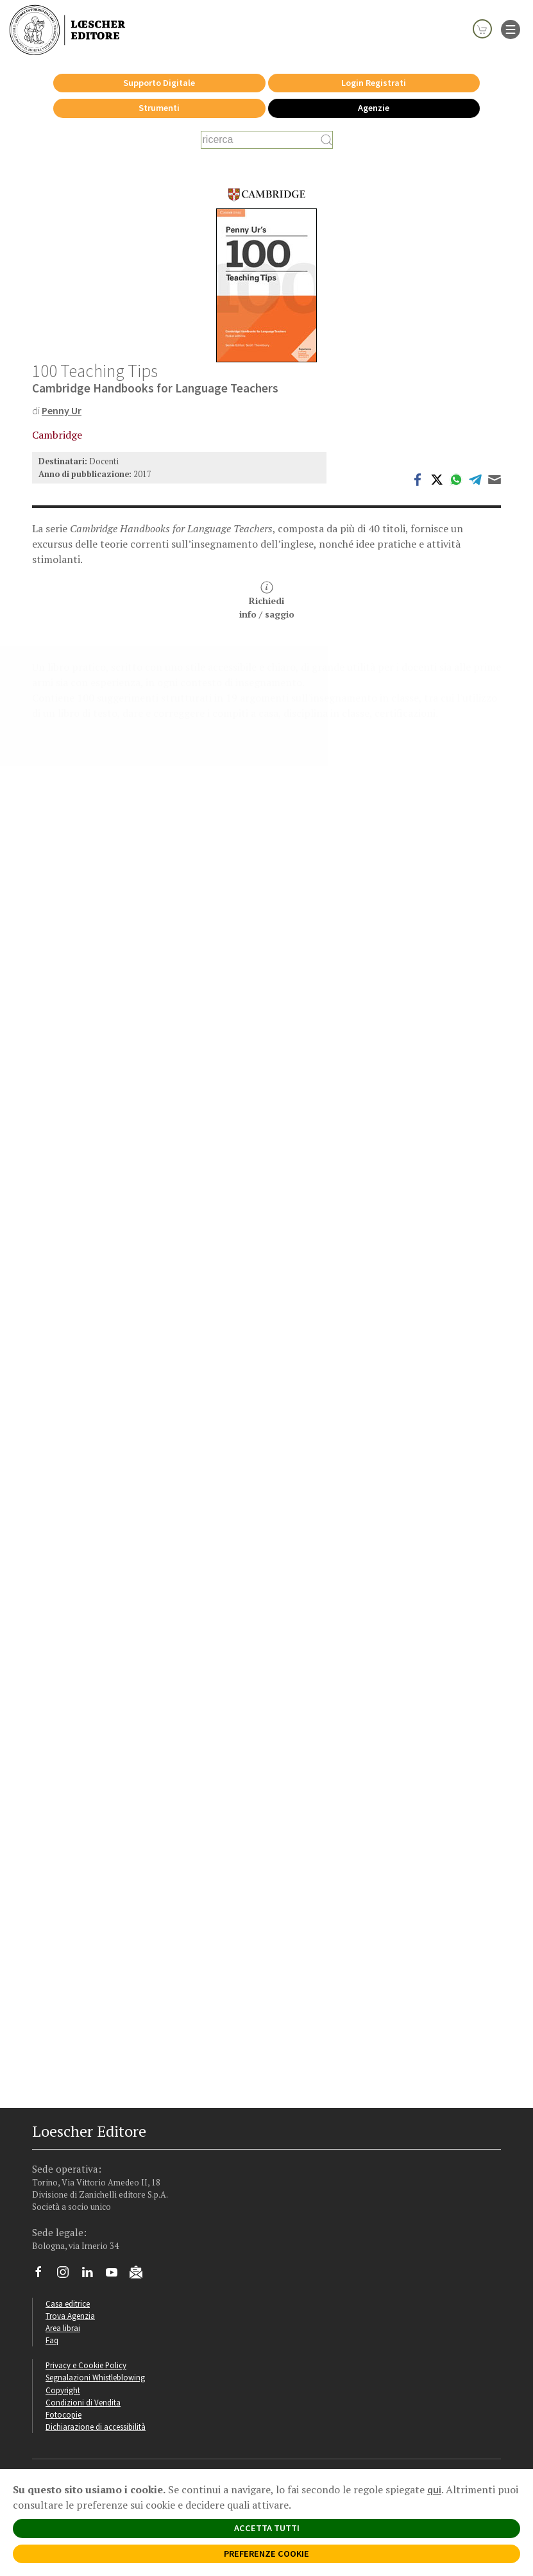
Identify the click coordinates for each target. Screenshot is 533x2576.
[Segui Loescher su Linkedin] (92, 2275)
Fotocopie (63, 2414)
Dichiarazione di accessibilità (96, 2426)
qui (434, 2489)
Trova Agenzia (70, 2316)
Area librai (63, 2328)
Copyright (63, 2390)
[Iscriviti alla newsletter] (141, 2274)
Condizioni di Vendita (83, 2402)
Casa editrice (68, 2303)
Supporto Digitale (159, 82)
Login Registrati (373, 82)
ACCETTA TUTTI (267, 2528)
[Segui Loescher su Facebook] (43, 2275)
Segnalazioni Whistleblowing (95, 2377)
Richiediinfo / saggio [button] (266, 600)
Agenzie (373, 108)
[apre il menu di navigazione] (510, 28)
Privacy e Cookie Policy (86, 2365)
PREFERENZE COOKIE (266, 2553)
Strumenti (159, 108)
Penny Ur (61, 410)
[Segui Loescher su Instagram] (67, 2275)
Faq (52, 2340)
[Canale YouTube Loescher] (116, 2275)
